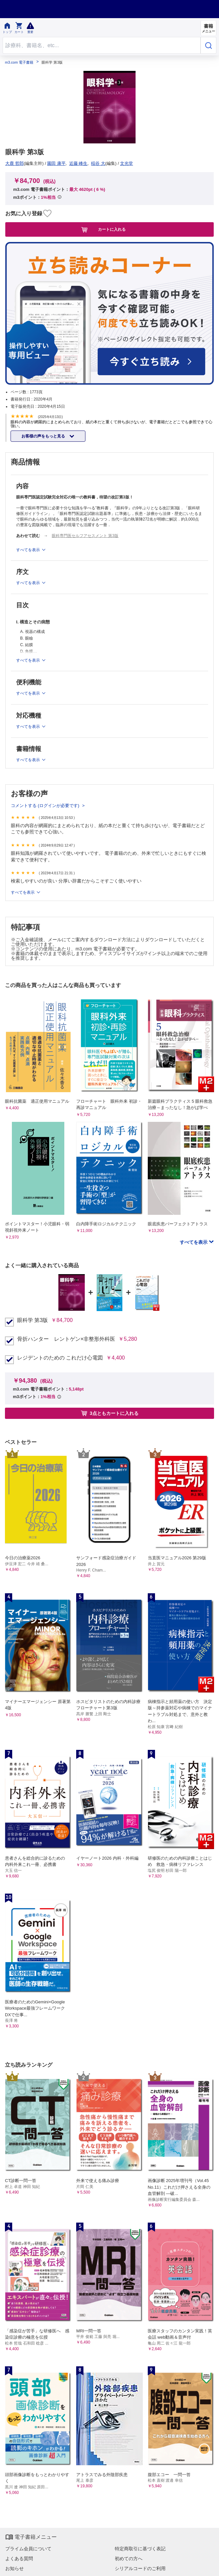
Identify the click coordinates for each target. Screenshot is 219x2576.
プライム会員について (28, 2548)
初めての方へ (128, 2558)
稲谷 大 (98, 163)
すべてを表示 (23, 892)
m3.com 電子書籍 (19, 62)
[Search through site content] (102, 45)
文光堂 (126, 163)
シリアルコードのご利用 (140, 2568)
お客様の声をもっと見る (43, 436)
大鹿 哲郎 (14, 163)
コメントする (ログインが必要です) (45, 805)
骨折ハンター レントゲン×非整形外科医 (66, 1339)
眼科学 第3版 (32, 1320)
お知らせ (14, 2568)
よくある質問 (19, 2558)
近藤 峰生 (78, 163)
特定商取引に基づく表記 (140, 2548)
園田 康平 (56, 163)
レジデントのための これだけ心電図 (60, 1358)
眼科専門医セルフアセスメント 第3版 (85, 535)
